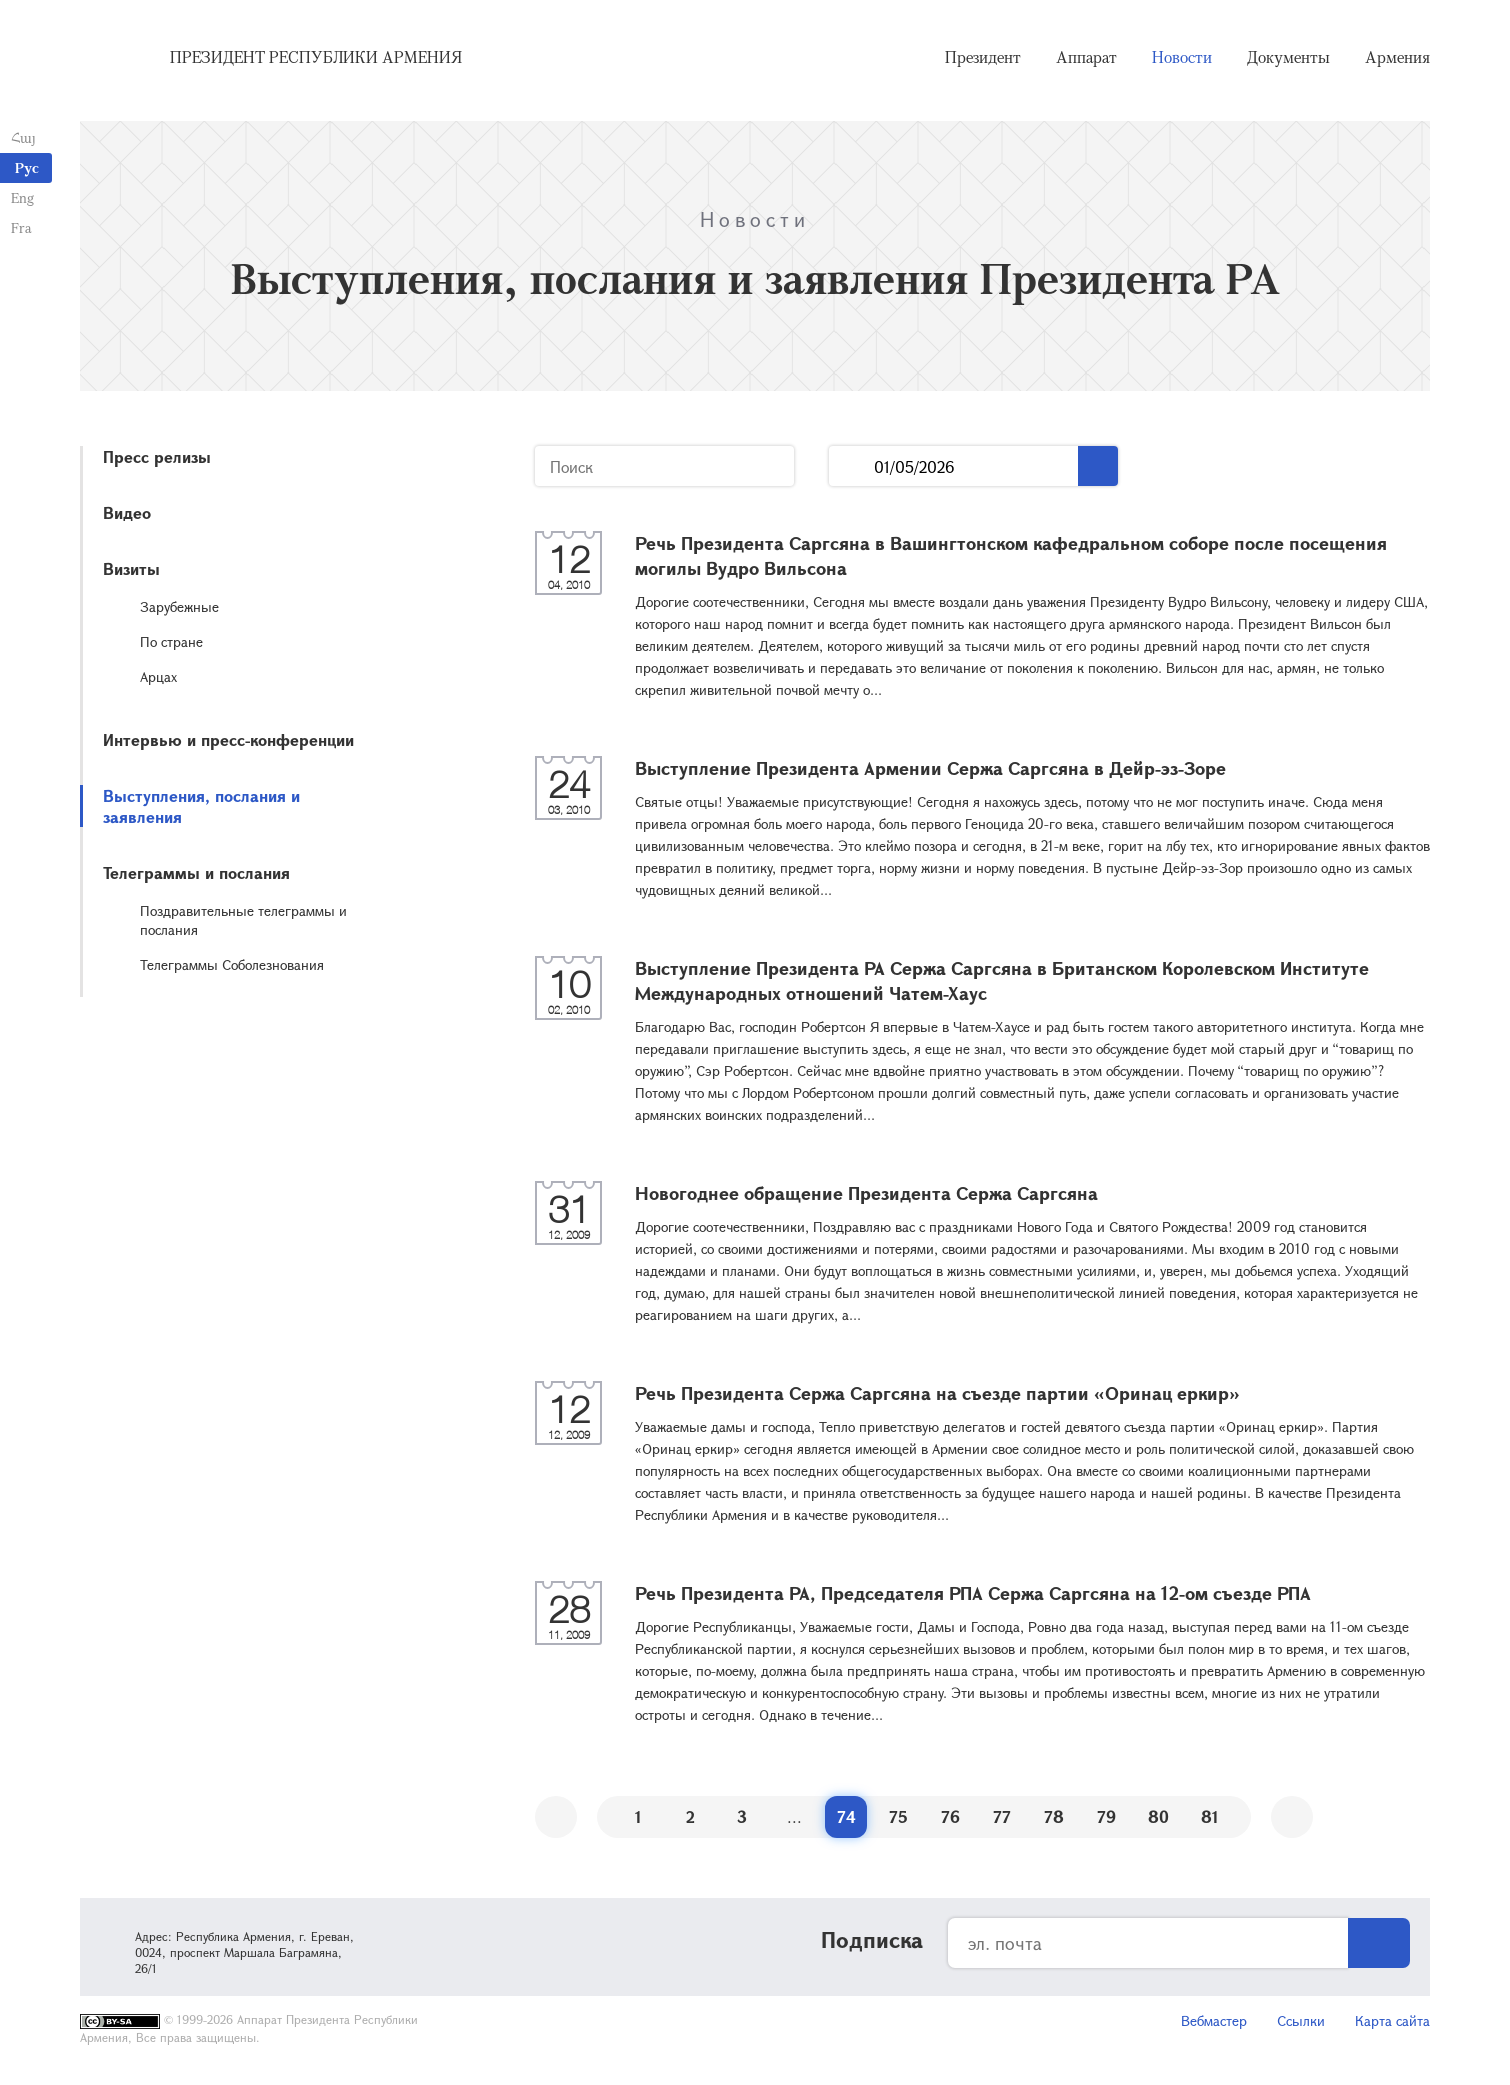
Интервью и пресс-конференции (228, 739)
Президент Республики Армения (316, 60)
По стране (171, 641)
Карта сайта (1392, 2020)
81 (1210, 1816)
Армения (1397, 60)
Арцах (158, 676)
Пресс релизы (157, 456)
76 (950, 1816)
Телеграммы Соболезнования (232, 964)
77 (1002, 1816)
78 (1054, 1816)
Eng (21, 197)
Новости (1182, 60)
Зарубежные (179, 606)
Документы (1288, 60)
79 (1106, 1816)
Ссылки (1301, 2020)
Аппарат (1086, 60)
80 (1158, 1816)
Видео (127, 512)
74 (846, 1816)
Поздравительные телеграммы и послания (243, 920)
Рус (27, 167)
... (851, 466)
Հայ (22, 137)
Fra (20, 227)
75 (898, 1816)
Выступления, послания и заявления (201, 806)
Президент (983, 60)
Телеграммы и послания (196, 872)
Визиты (131, 568)
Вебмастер (1214, 2020)
